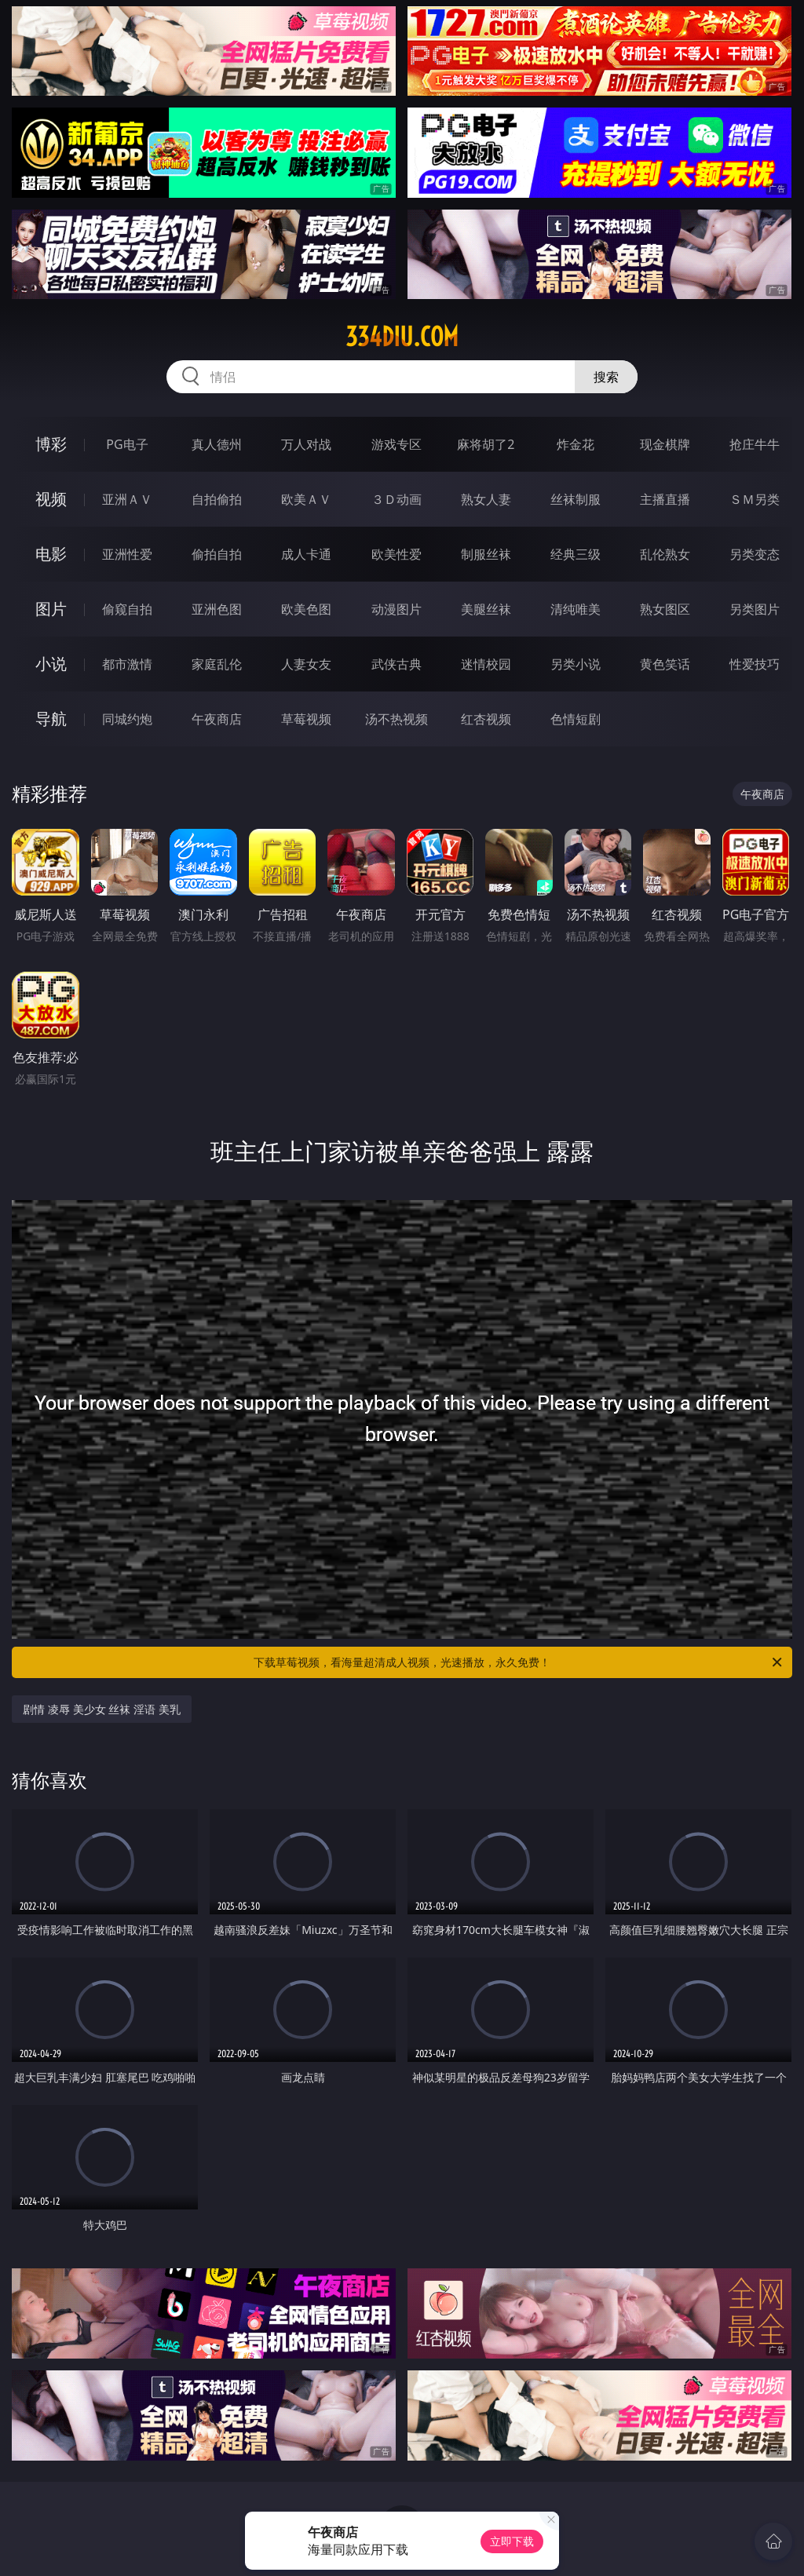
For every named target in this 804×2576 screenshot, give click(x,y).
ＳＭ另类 (754, 499)
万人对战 (306, 444)
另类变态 (754, 554)
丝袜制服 (575, 499)
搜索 (606, 376)
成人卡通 (306, 554)
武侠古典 (396, 664)
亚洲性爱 (127, 554)
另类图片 (754, 609)
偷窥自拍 (127, 609)
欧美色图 (306, 609)
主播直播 (665, 499)
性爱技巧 (754, 664)
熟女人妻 (486, 499)
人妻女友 (306, 664)
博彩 (51, 443)
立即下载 (512, 2541)
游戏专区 (396, 444)
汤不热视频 (396, 719)
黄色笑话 (665, 664)
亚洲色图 (217, 609)
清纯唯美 (575, 609)
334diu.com (402, 336)
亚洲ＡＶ (127, 499)
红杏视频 (486, 719)
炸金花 (575, 444)
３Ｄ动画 (396, 499)
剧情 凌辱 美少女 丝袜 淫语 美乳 (101, 1709)
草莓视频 (306, 719)
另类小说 (575, 664)
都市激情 (127, 664)
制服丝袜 (486, 554)
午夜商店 (217, 719)
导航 (51, 718)
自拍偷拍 (217, 499)
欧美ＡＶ (306, 499)
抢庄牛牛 (754, 444)
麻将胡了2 (485, 444)
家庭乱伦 (217, 664)
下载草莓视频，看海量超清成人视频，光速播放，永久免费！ (519, 1662)
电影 (51, 553)
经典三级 (575, 554)
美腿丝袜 (486, 609)
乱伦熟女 (665, 554)
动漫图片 (396, 609)
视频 (51, 498)
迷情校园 (486, 664)
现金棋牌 (665, 444)
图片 (51, 608)
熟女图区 (665, 609)
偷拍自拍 (217, 554)
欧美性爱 (396, 554)
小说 (51, 663)
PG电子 (127, 444)
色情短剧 (575, 719)
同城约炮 (127, 719)
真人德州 (217, 444)
